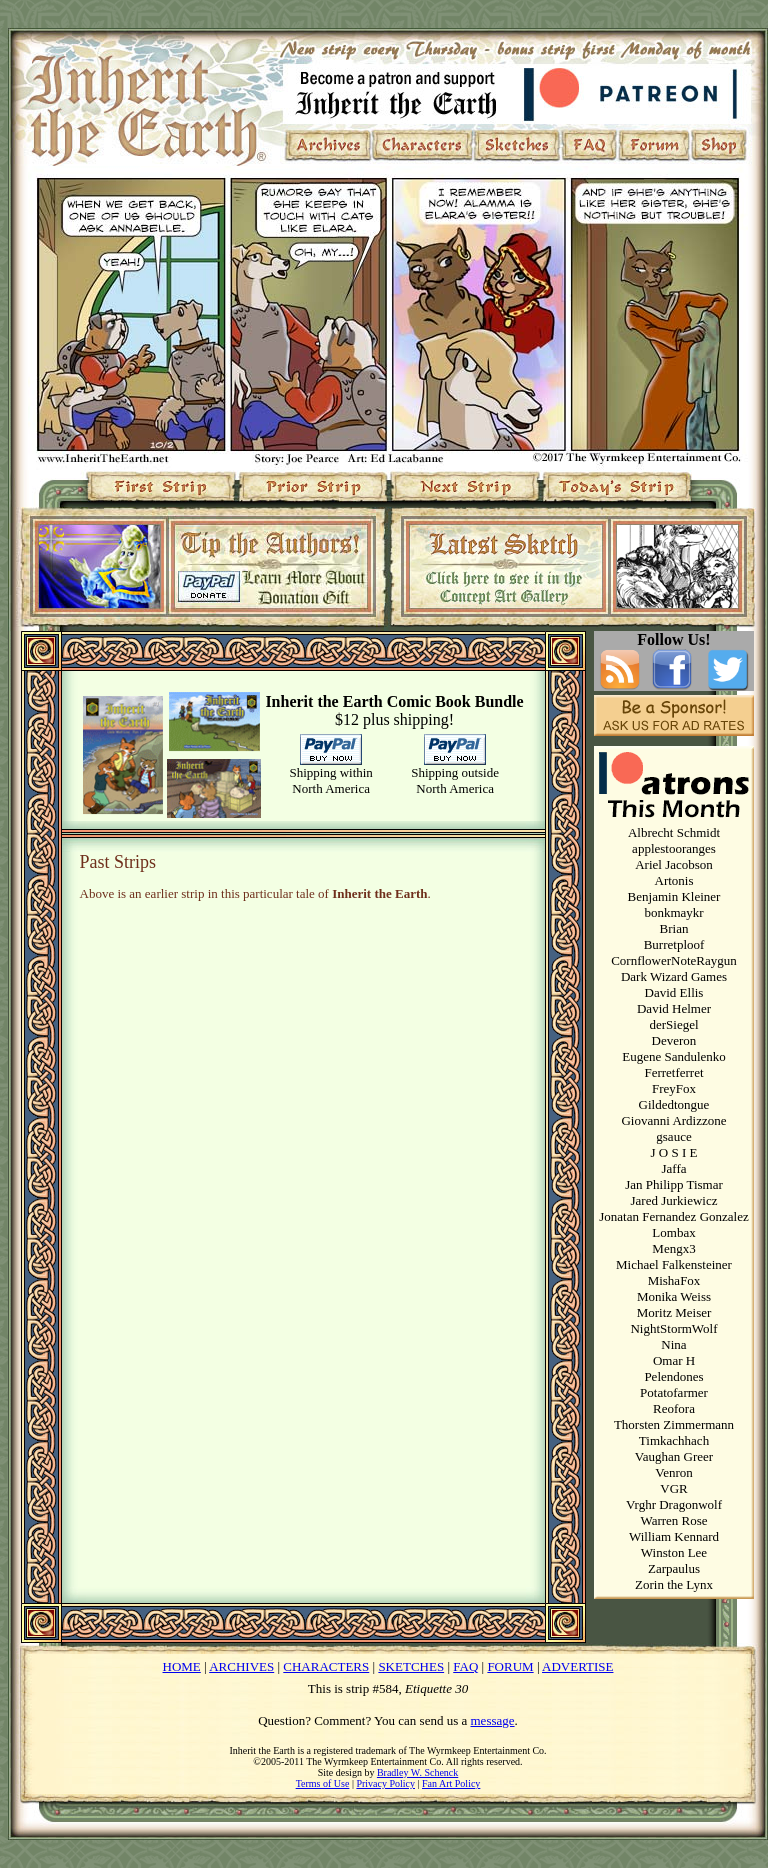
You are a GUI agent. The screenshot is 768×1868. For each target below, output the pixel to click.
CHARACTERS (326, 1666)
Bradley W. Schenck (417, 1772)
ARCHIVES (241, 1666)
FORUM (510, 1666)
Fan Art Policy (451, 1783)
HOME (182, 1666)
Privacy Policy (385, 1783)
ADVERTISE (577, 1666)
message (493, 1720)
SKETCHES (411, 1666)
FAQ (465, 1666)
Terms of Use (323, 1783)
